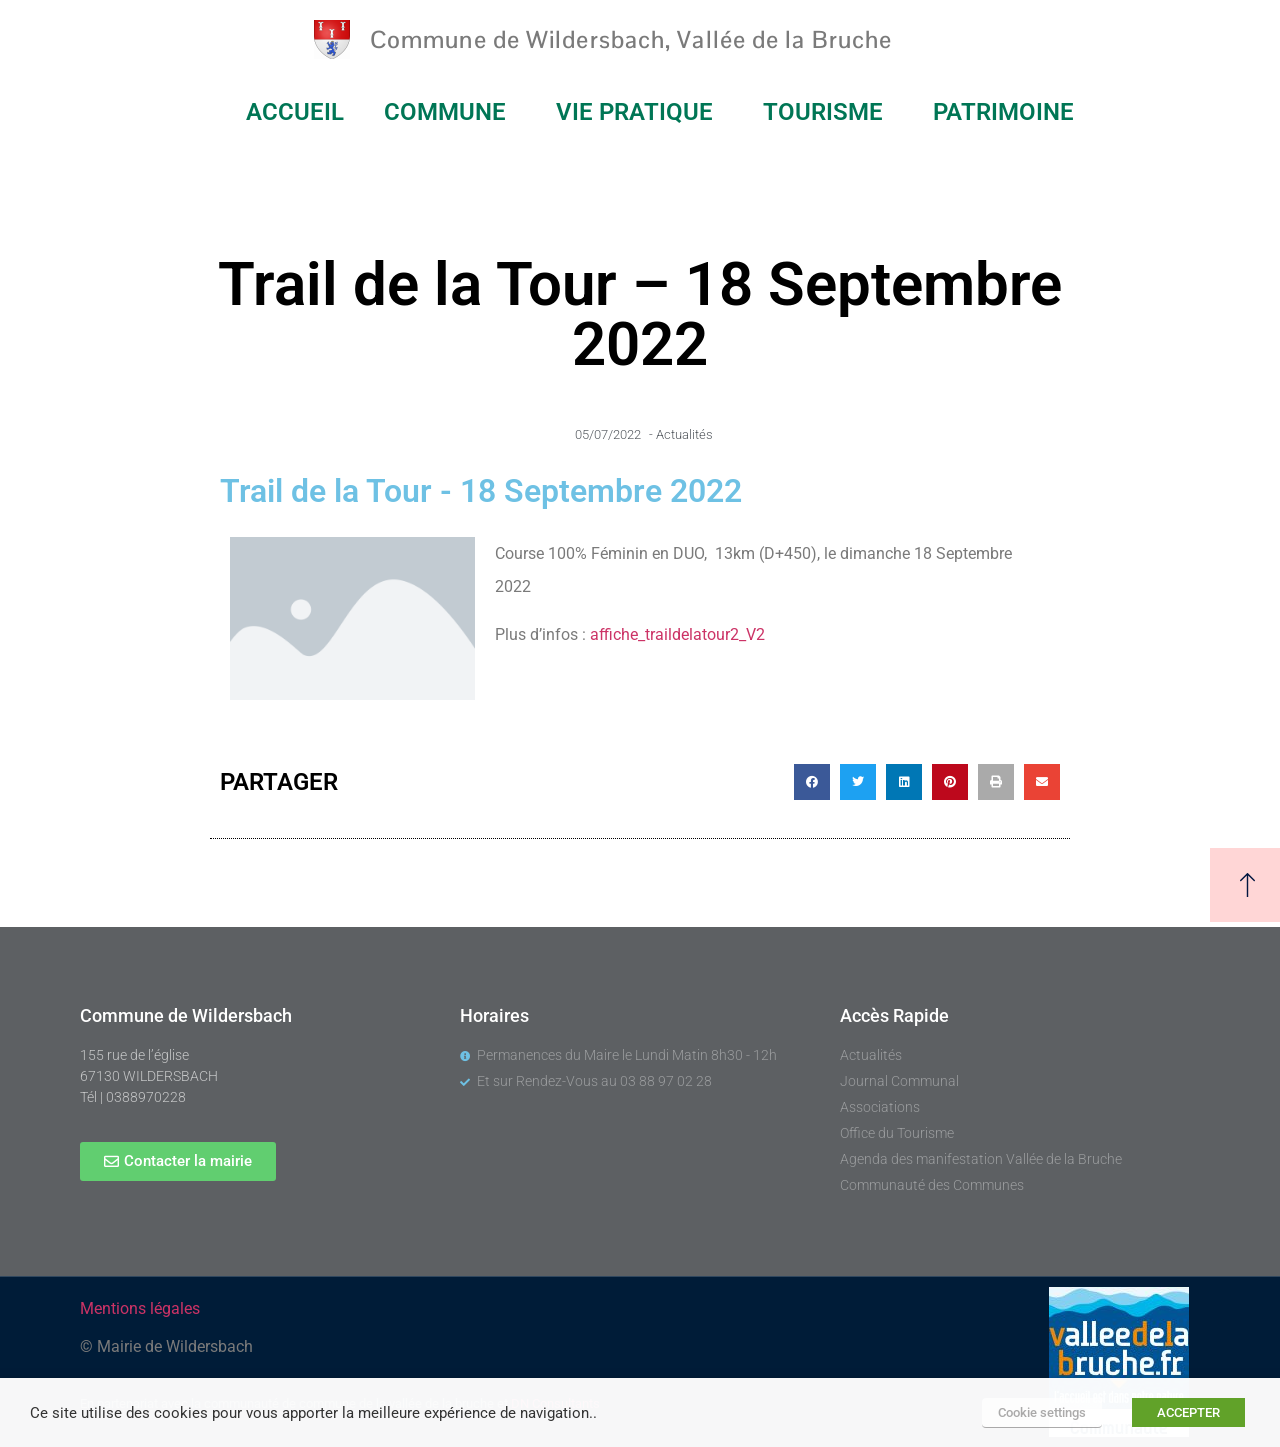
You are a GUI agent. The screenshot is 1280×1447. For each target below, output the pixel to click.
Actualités (684, 434)
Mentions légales (140, 1308)
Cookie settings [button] (1042, 1412)
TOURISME (828, 112)
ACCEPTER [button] (1188, 1412)
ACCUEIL (295, 112)
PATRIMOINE (1008, 112)
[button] (812, 782)
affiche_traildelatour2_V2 (677, 634)
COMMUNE (450, 112)
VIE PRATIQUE (639, 112)
